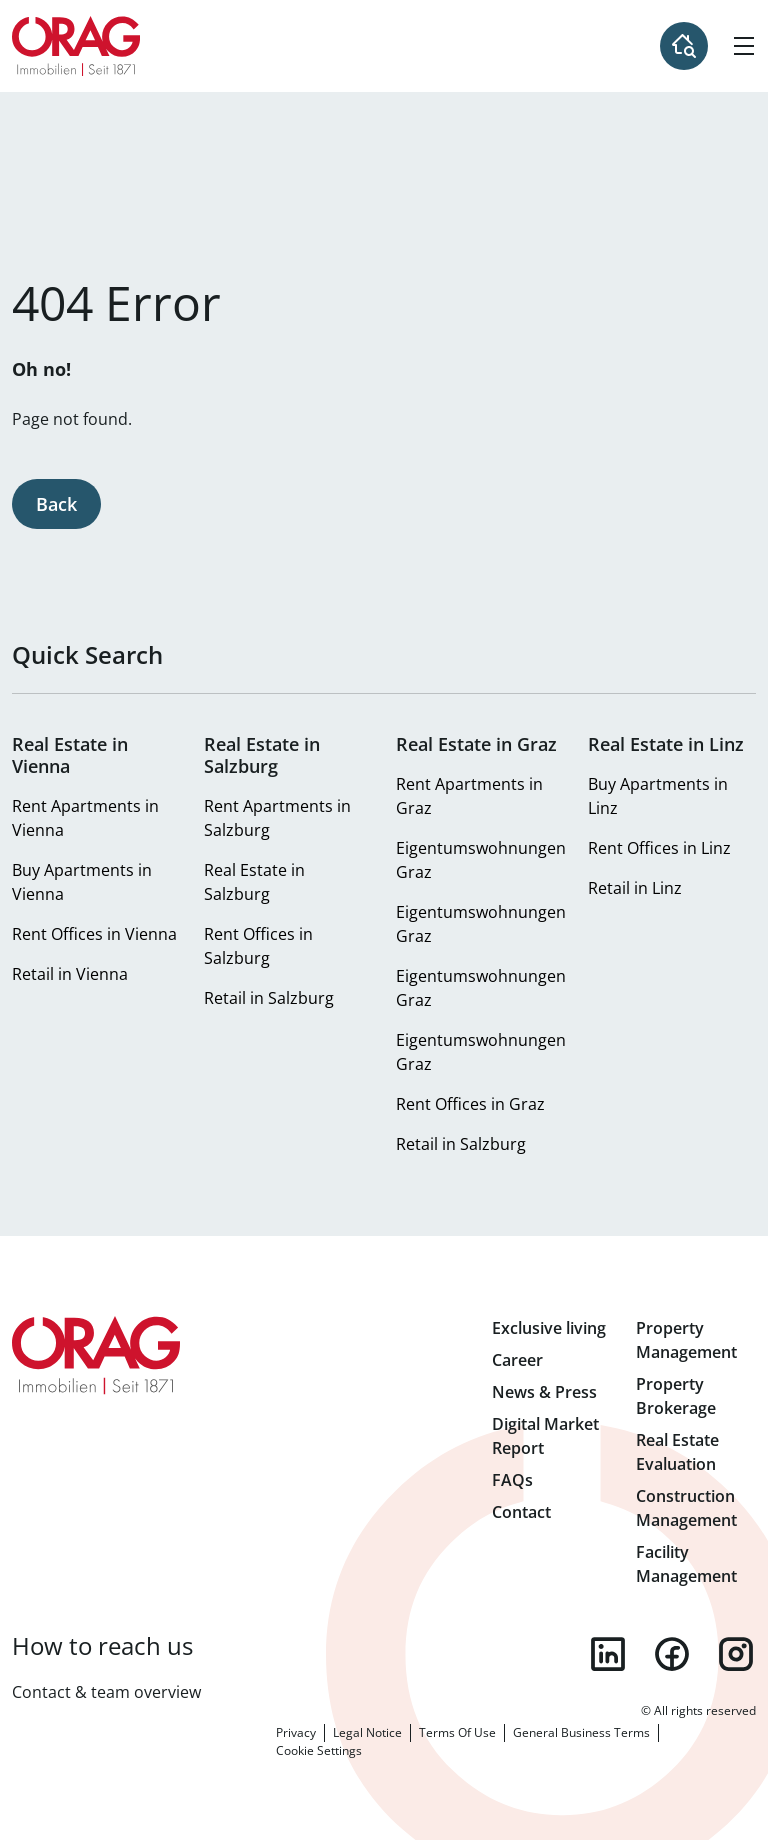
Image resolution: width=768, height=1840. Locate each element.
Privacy (296, 1732)
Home (76, 46)
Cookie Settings (319, 1750)
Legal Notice (367, 1732)
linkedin (608, 1654)
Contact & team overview (106, 1692)
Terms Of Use (457, 1732)
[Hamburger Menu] (744, 46)
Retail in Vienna (70, 974)
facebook (672, 1654)
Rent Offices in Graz (470, 1104)
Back (56, 504)
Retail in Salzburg (269, 998)
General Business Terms (581, 1732)
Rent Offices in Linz (659, 848)
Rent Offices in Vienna (94, 934)
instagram (736, 1654)
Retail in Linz (635, 888)
